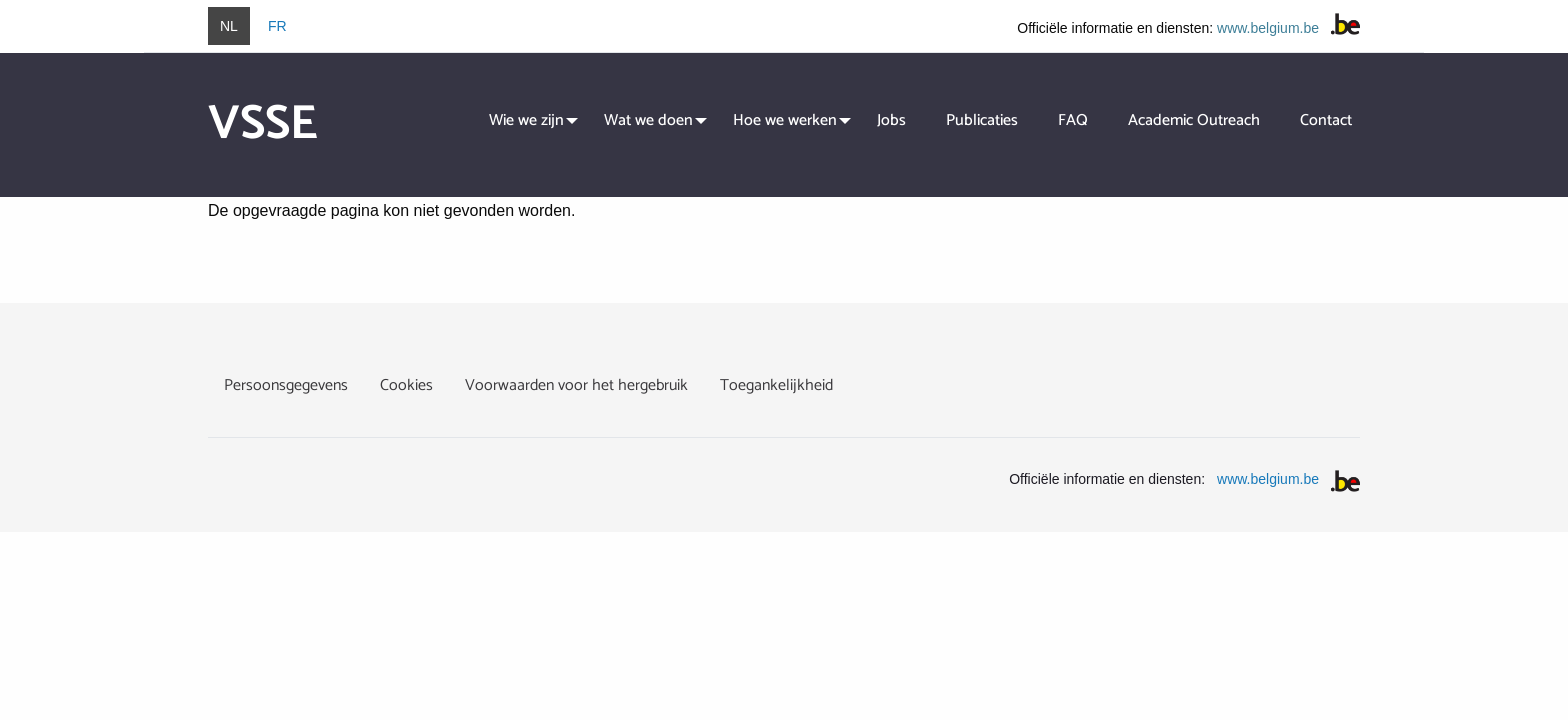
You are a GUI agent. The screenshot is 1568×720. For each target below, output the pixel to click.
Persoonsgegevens (286, 385)
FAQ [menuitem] (1073, 120)
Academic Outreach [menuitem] (1194, 120)
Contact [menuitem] (1326, 120)
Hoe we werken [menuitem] (785, 120)
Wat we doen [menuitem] (648, 120)
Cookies (406, 385)
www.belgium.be (1268, 28)
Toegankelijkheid (776, 385)
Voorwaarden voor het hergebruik (576, 385)
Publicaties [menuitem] (982, 120)
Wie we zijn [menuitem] (526, 120)
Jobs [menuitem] (891, 120)
